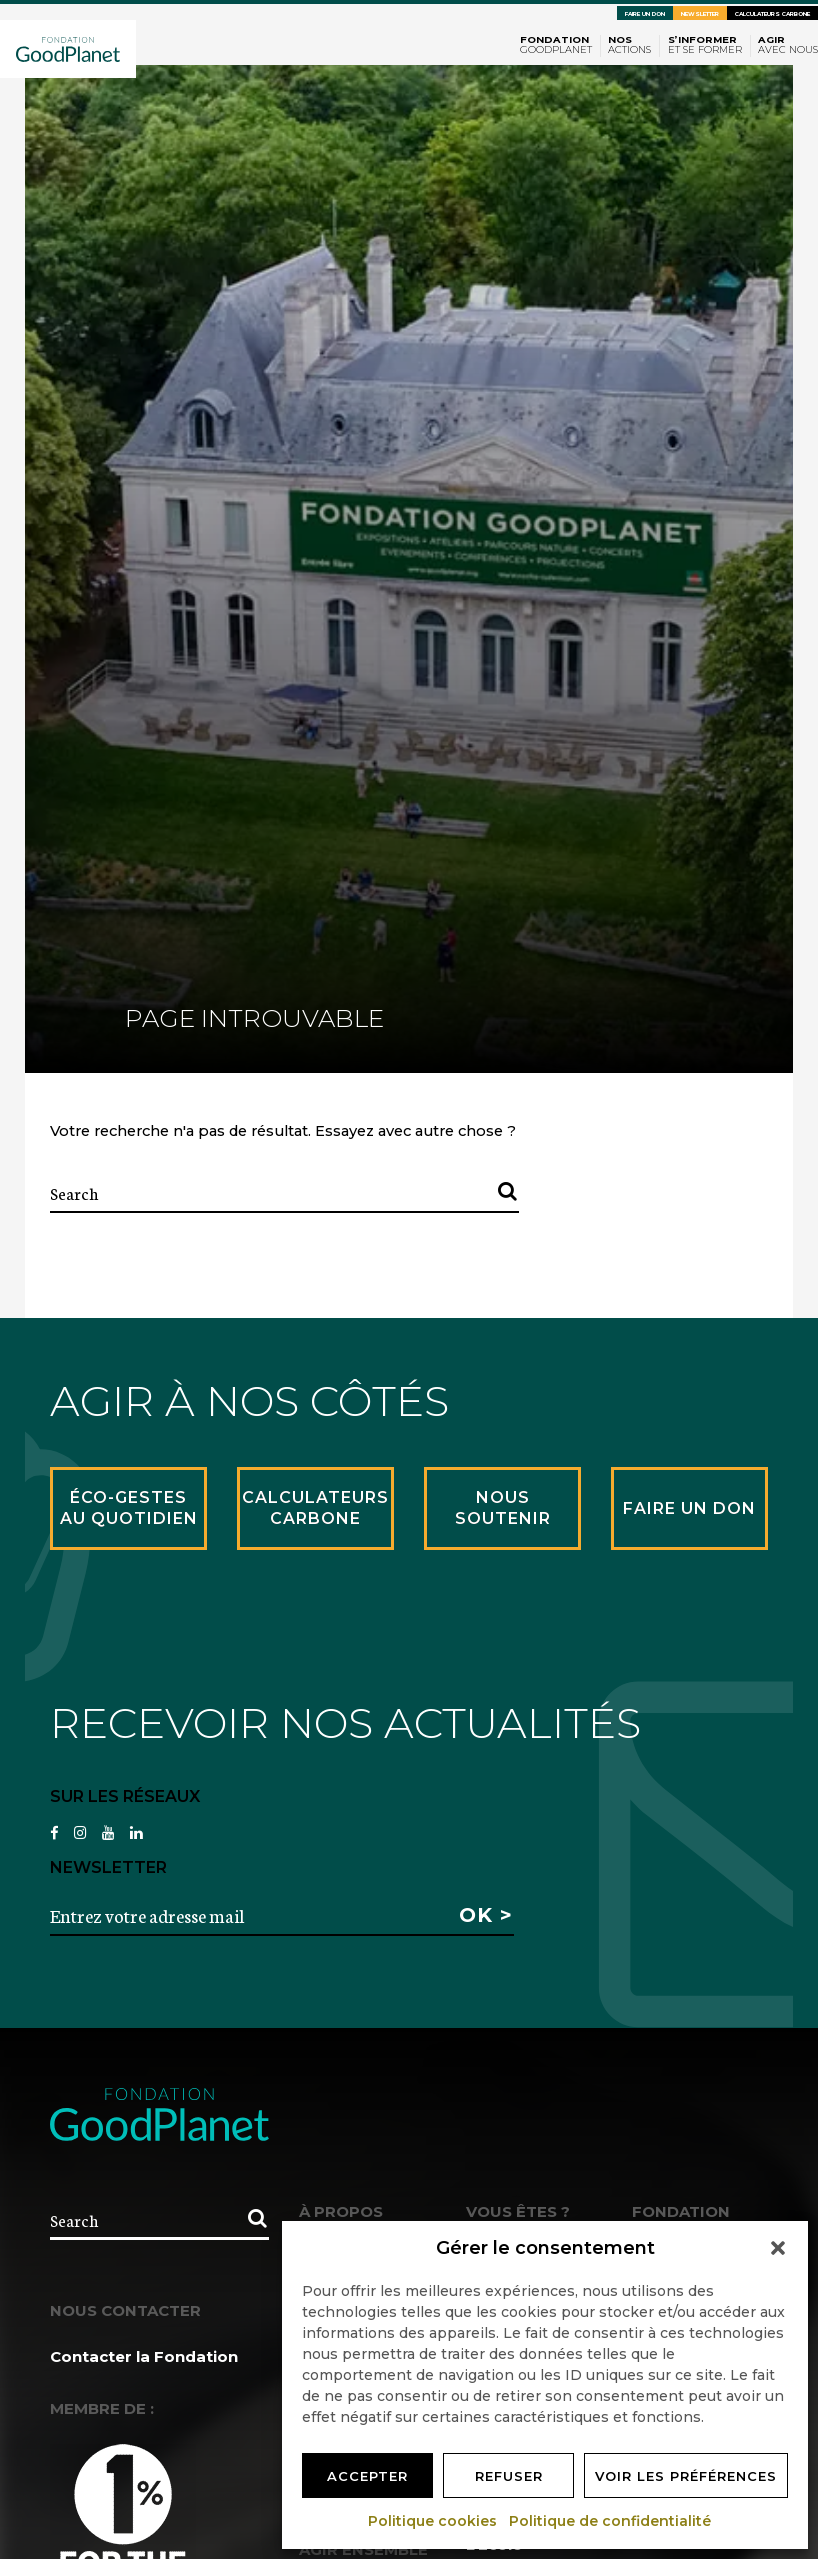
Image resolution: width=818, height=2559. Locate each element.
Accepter (367, 2476)
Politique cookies (433, 2521)
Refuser (509, 2476)
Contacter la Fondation (144, 2356)
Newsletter (700, 13)
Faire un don (645, 13)
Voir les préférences (686, 2476)
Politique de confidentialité (611, 2521)
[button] (778, 2248)
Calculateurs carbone (772, 13)
